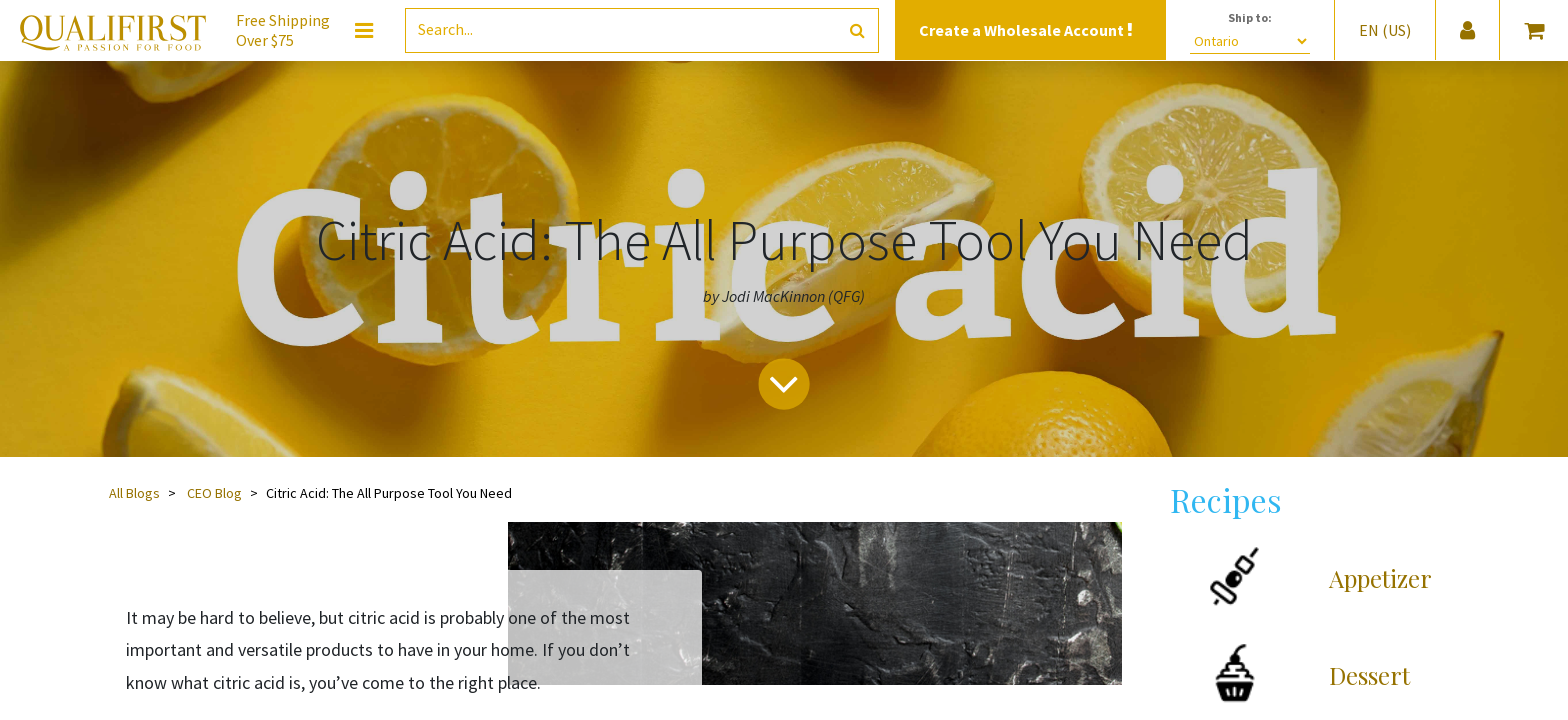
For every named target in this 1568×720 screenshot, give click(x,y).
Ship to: (1250, 17)
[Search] (857, 30)
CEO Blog (214, 493)
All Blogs (134, 493)
